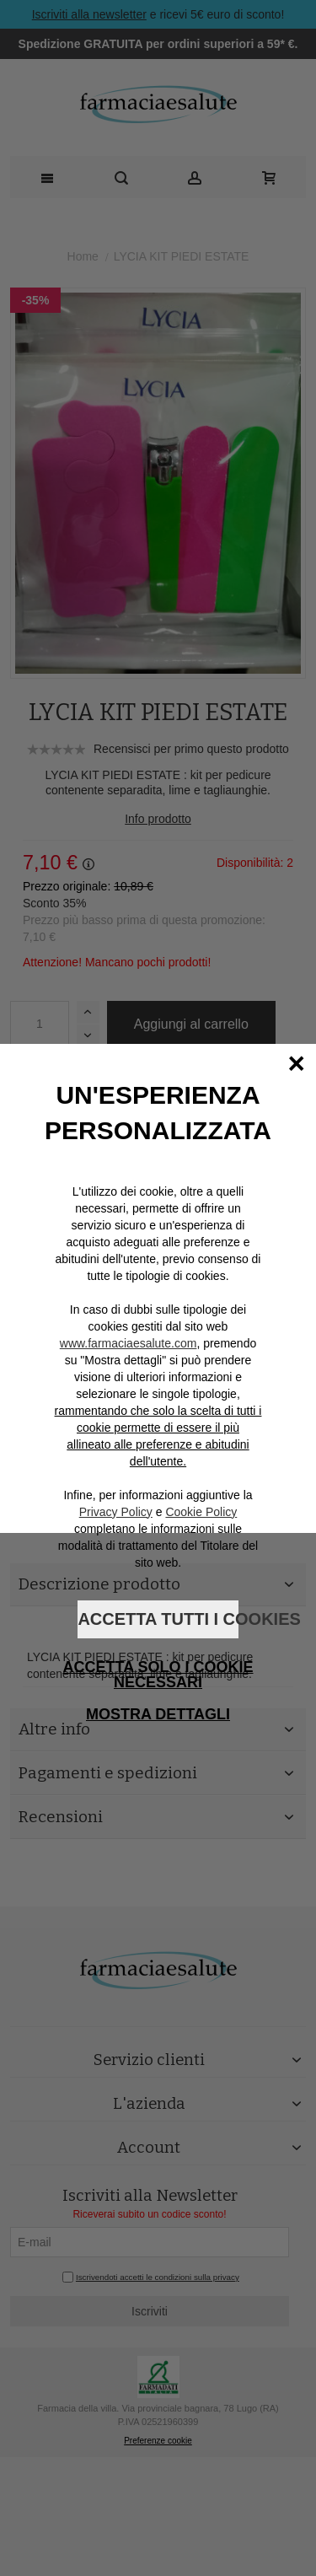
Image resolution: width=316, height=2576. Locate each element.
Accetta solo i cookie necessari (157, 1674)
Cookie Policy (201, 1512)
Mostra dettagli (158, 1714)
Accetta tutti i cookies (158, 1619)
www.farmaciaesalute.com (128, 1343)
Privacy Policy (116, 1512)
